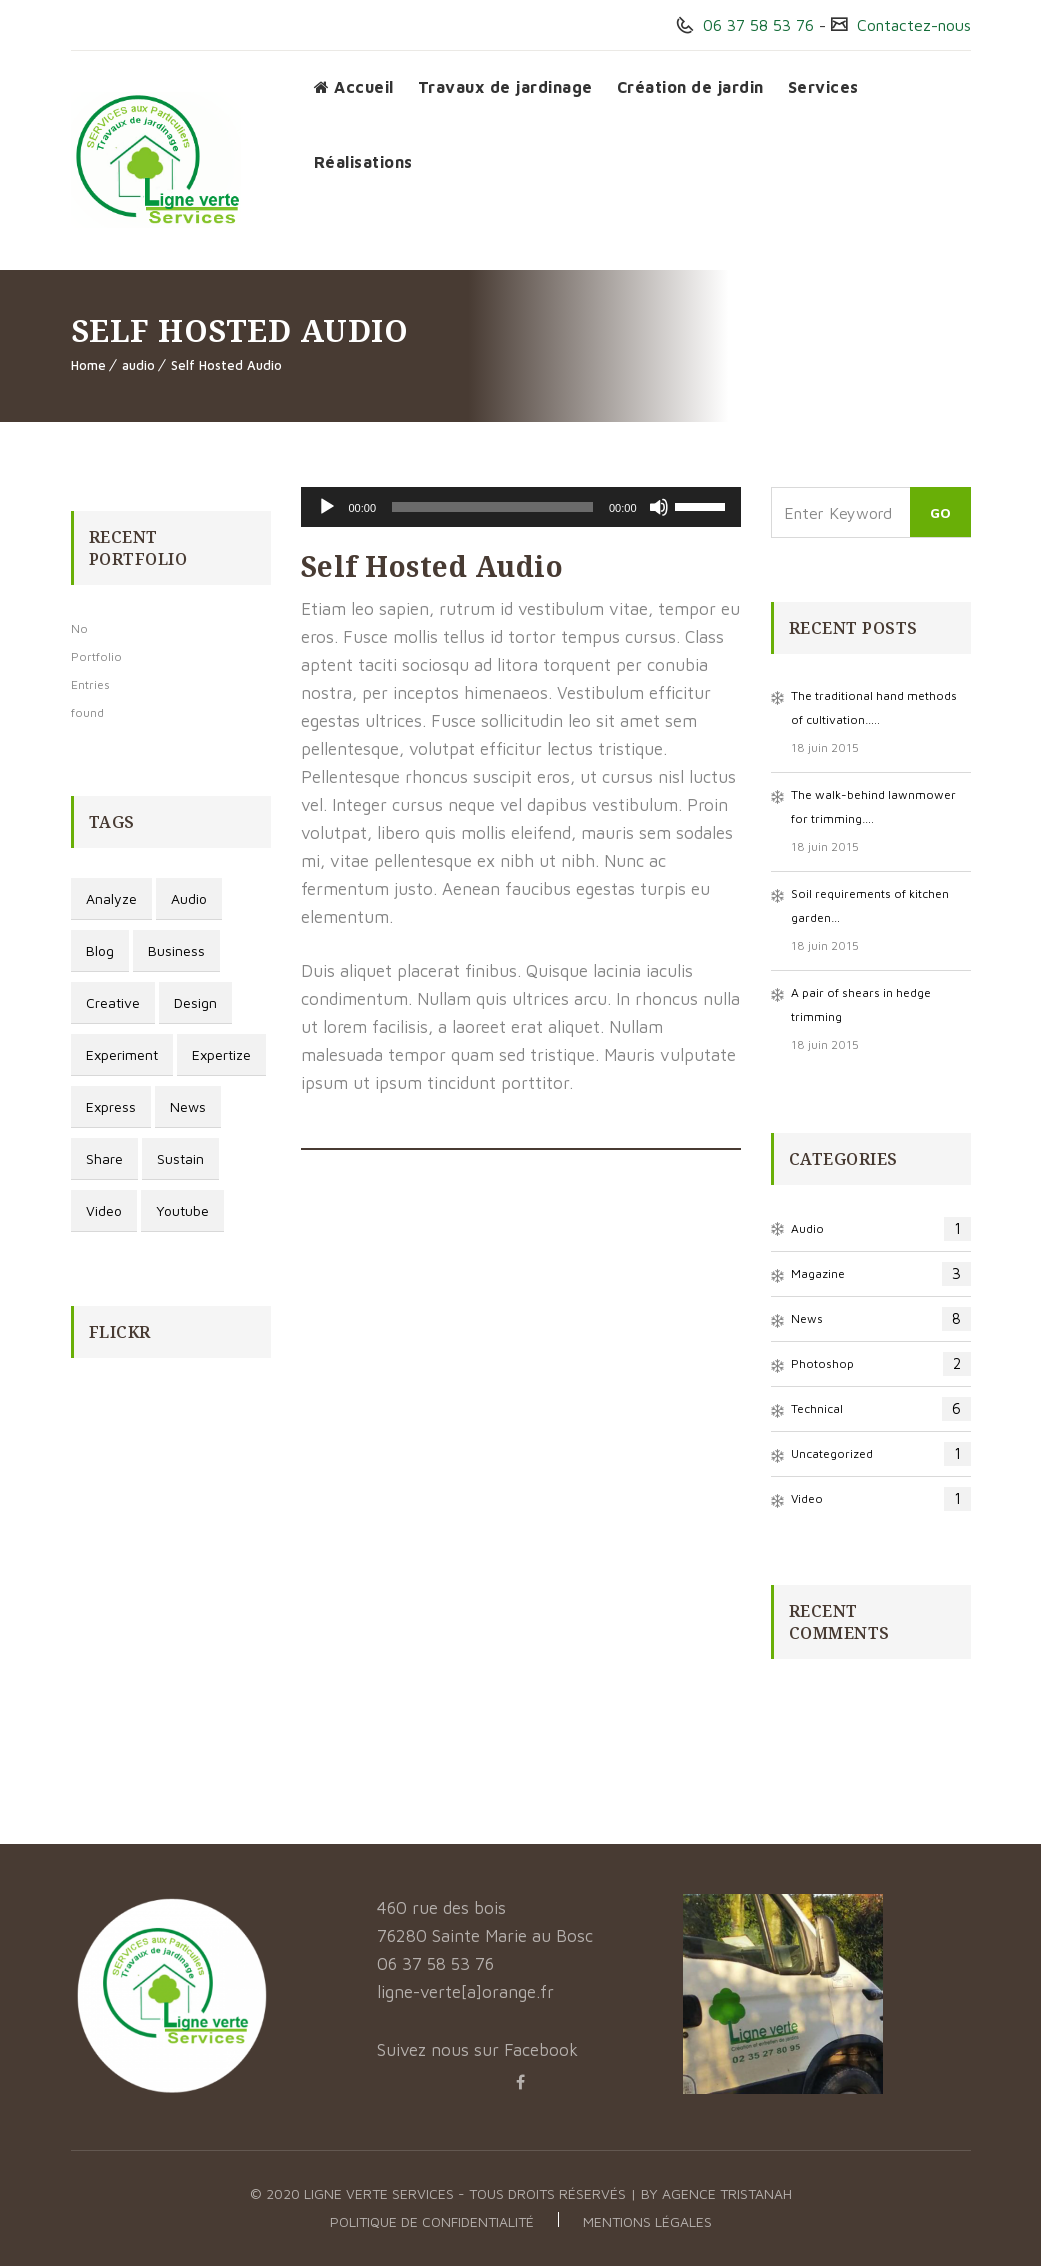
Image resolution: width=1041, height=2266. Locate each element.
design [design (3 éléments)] (195, 1002)
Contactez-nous (911, 25)
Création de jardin (690, 87)
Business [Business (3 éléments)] (176, 950)
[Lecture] (327, 507)
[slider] (492, 507)
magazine (881, 1274)
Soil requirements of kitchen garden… (870, 905)
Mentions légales (647, 2221)
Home (88, 365)
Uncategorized (881, 1454)
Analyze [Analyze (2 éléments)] (111, 898)
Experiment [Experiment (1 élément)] (122, 1054)
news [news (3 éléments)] (188, 1106)
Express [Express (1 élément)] (111, 1106)
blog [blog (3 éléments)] (100, 950)
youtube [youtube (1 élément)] (182, 1210)
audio (138, 365)
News (881, 1319)
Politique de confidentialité (432, 2221)
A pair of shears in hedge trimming (861, 1004)
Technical (881, 1409)
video (881, 1499)
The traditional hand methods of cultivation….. (874, 707)
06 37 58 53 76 (756, 25)
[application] (521, 507)
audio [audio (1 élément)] (189, 898)
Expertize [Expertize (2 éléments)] (221, 1054)
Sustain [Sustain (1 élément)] (180, 1158)
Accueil (354, 87)
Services (823, 87)
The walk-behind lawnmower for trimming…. (873, 806)
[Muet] (659, 507)
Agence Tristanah (727, 2193)
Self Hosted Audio (226, 365)
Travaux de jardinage (505, 87)
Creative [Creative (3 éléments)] (113, 1002)
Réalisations (363, 162)
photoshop (881, 1364)
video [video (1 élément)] (104, 1210)
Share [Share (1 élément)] (104, 1158)
